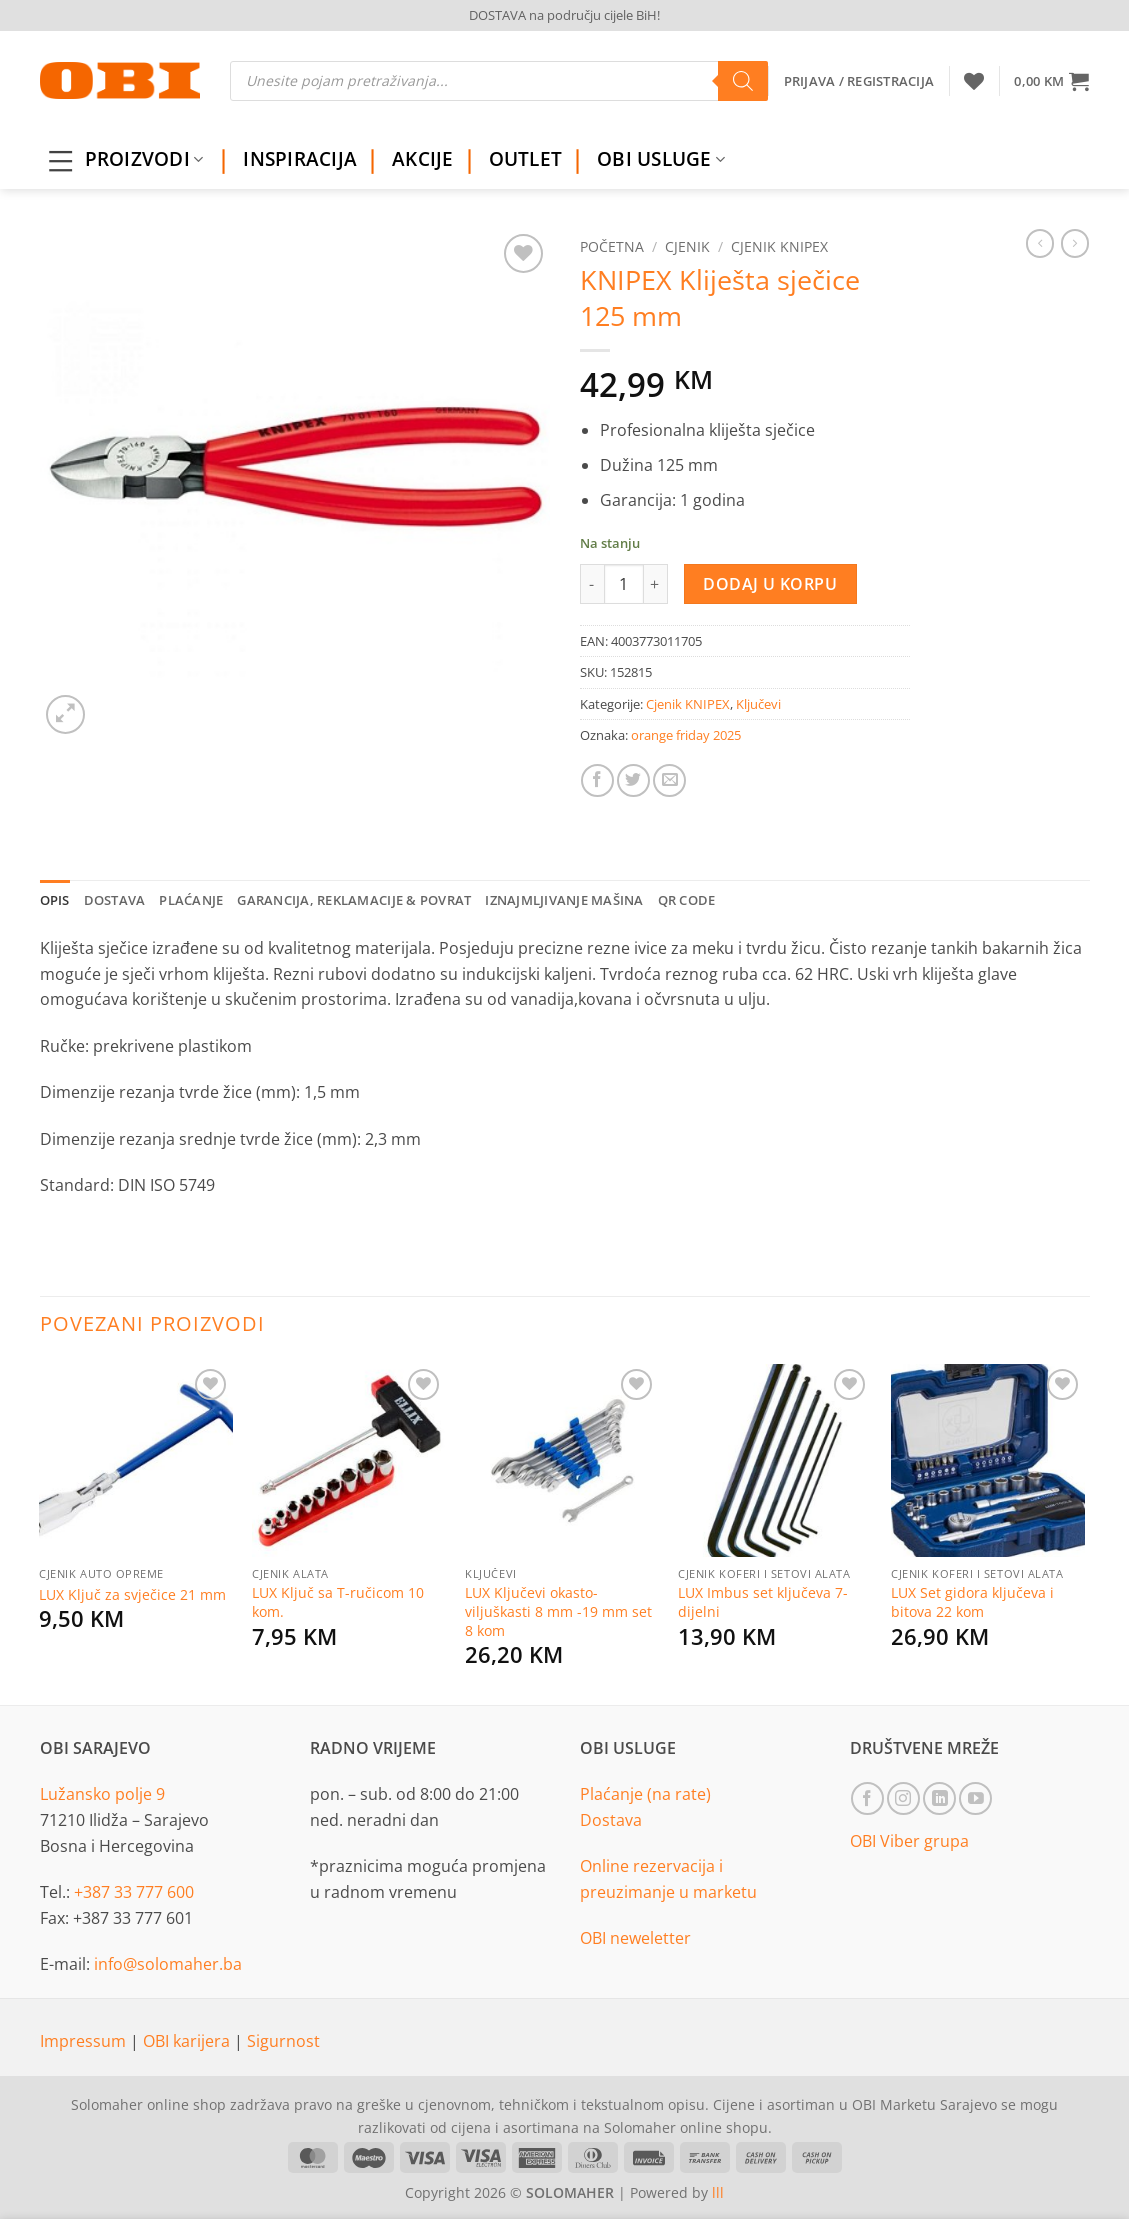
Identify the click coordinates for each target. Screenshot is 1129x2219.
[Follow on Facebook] (867, 1798)
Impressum (85, 2041)
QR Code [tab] (687, 900)
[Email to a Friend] (669, 780)
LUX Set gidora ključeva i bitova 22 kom (972, 1602)
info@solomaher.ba (168, 1964)
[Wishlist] (974, 81)
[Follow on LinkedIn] (939, 1798)
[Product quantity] (624, 584)
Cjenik (687, 246)
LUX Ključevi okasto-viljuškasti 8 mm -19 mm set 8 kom (558, 1611)
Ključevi (758, 704)
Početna (612, 246)
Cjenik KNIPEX (779, 246)
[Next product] (1040, 243)
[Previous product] (1075, 243)
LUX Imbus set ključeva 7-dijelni (763, 1602)
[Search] (743, 81)
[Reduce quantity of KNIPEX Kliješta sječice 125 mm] (592, 584)
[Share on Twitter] (633, 780)
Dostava (611, 1820)
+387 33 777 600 (134, 1892)
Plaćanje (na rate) (645, 1794)
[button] (1051, 81)
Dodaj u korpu (770, 584)
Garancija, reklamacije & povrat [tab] (354, 900)
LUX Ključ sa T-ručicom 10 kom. (338, 1602)
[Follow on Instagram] (903, 1798)
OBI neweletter (635, 1938)
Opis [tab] (55, 900)
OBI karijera (188, 2041)
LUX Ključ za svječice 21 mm (132, 1595)
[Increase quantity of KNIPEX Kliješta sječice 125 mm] (656, 584)
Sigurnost (283, 2041)
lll (718, 2192)
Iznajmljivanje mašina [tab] (564, 900)
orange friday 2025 (686, 735)
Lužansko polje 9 (102, 1794)
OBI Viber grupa (909, 1841)
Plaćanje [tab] (191, 900)
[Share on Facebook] (597, 780)
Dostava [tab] (115, 900)
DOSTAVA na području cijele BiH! (564, 15)
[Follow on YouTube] (975, 1798)
